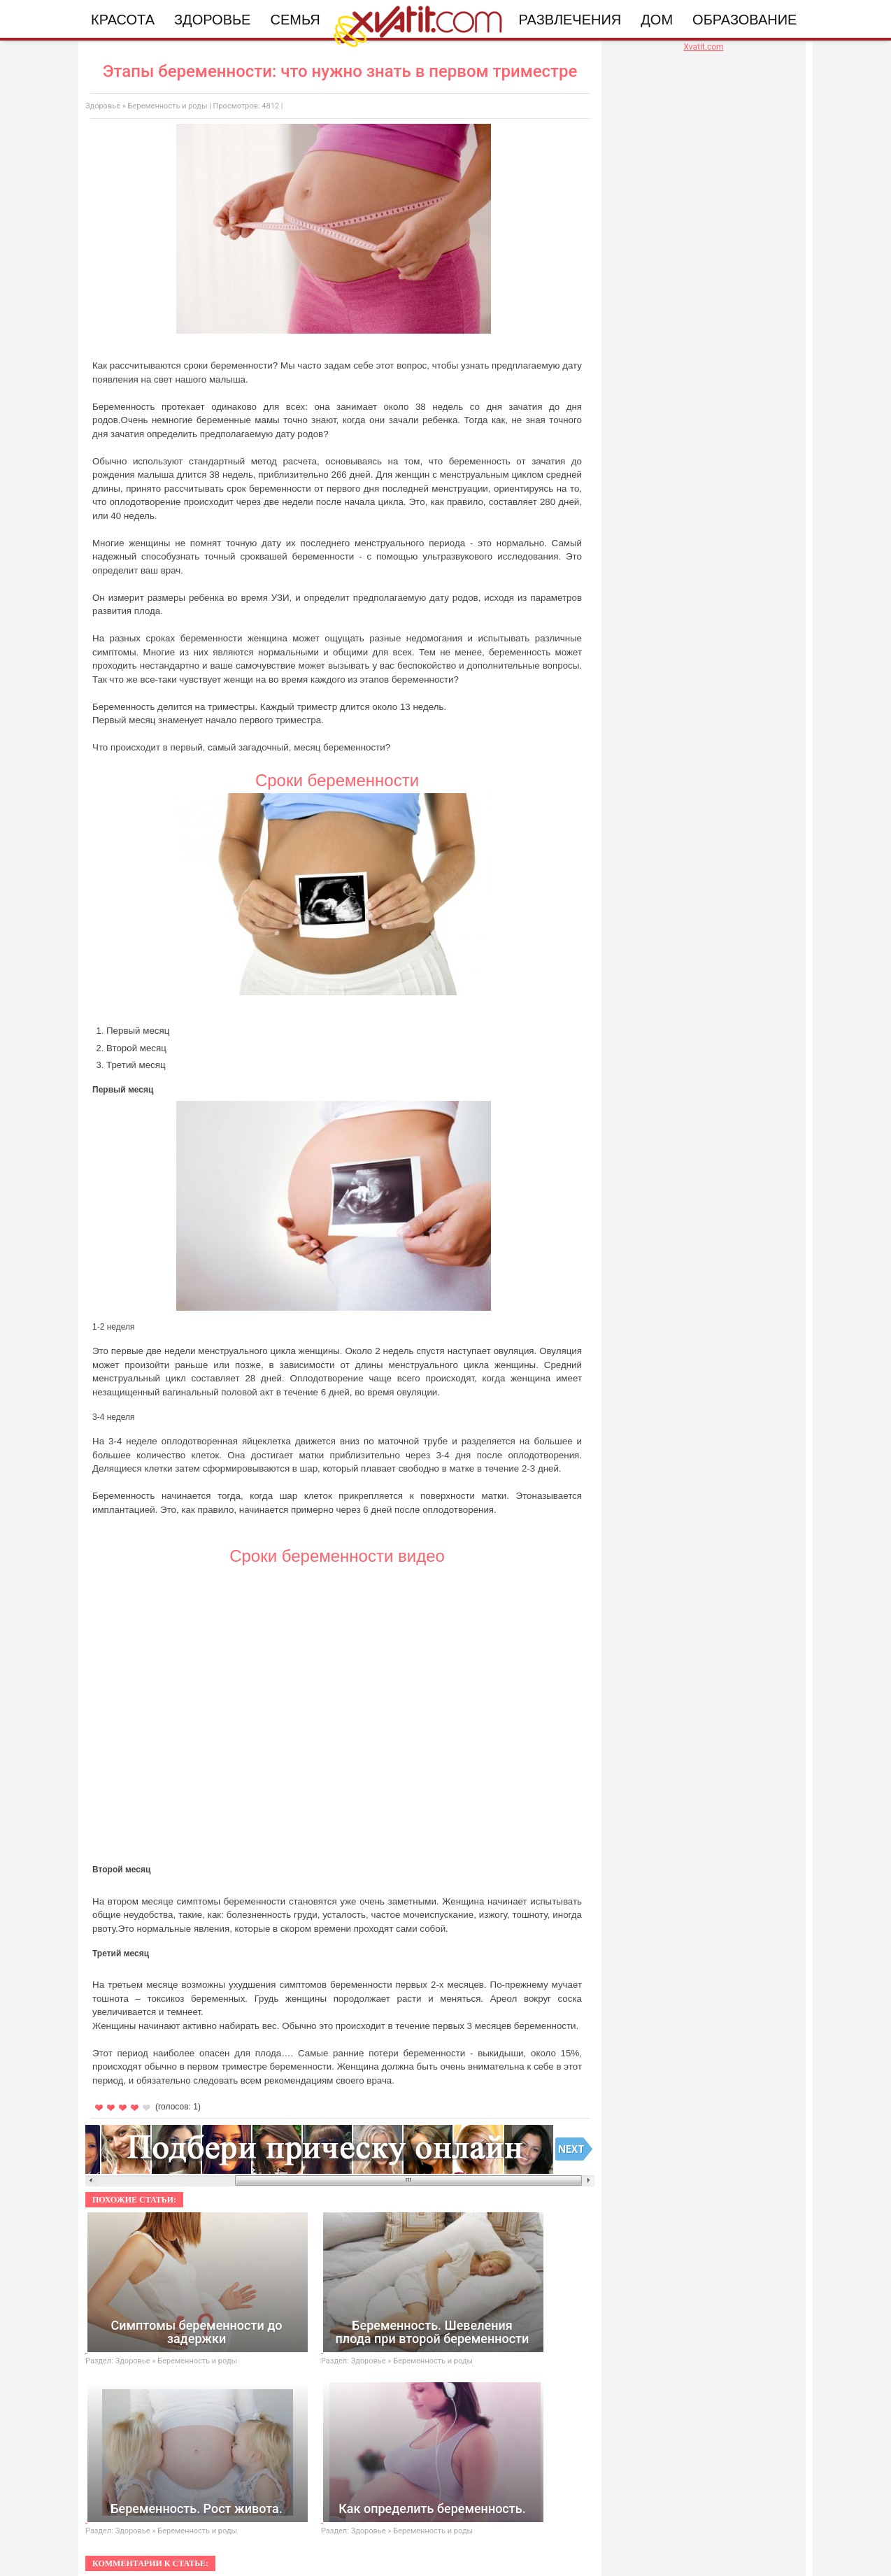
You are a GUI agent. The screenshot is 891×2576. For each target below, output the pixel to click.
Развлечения (570, 19)
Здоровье (212, 19)
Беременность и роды (168, 106)
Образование (744, 19)
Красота (123, 19)
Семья (295, 19)
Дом (657, 19)
